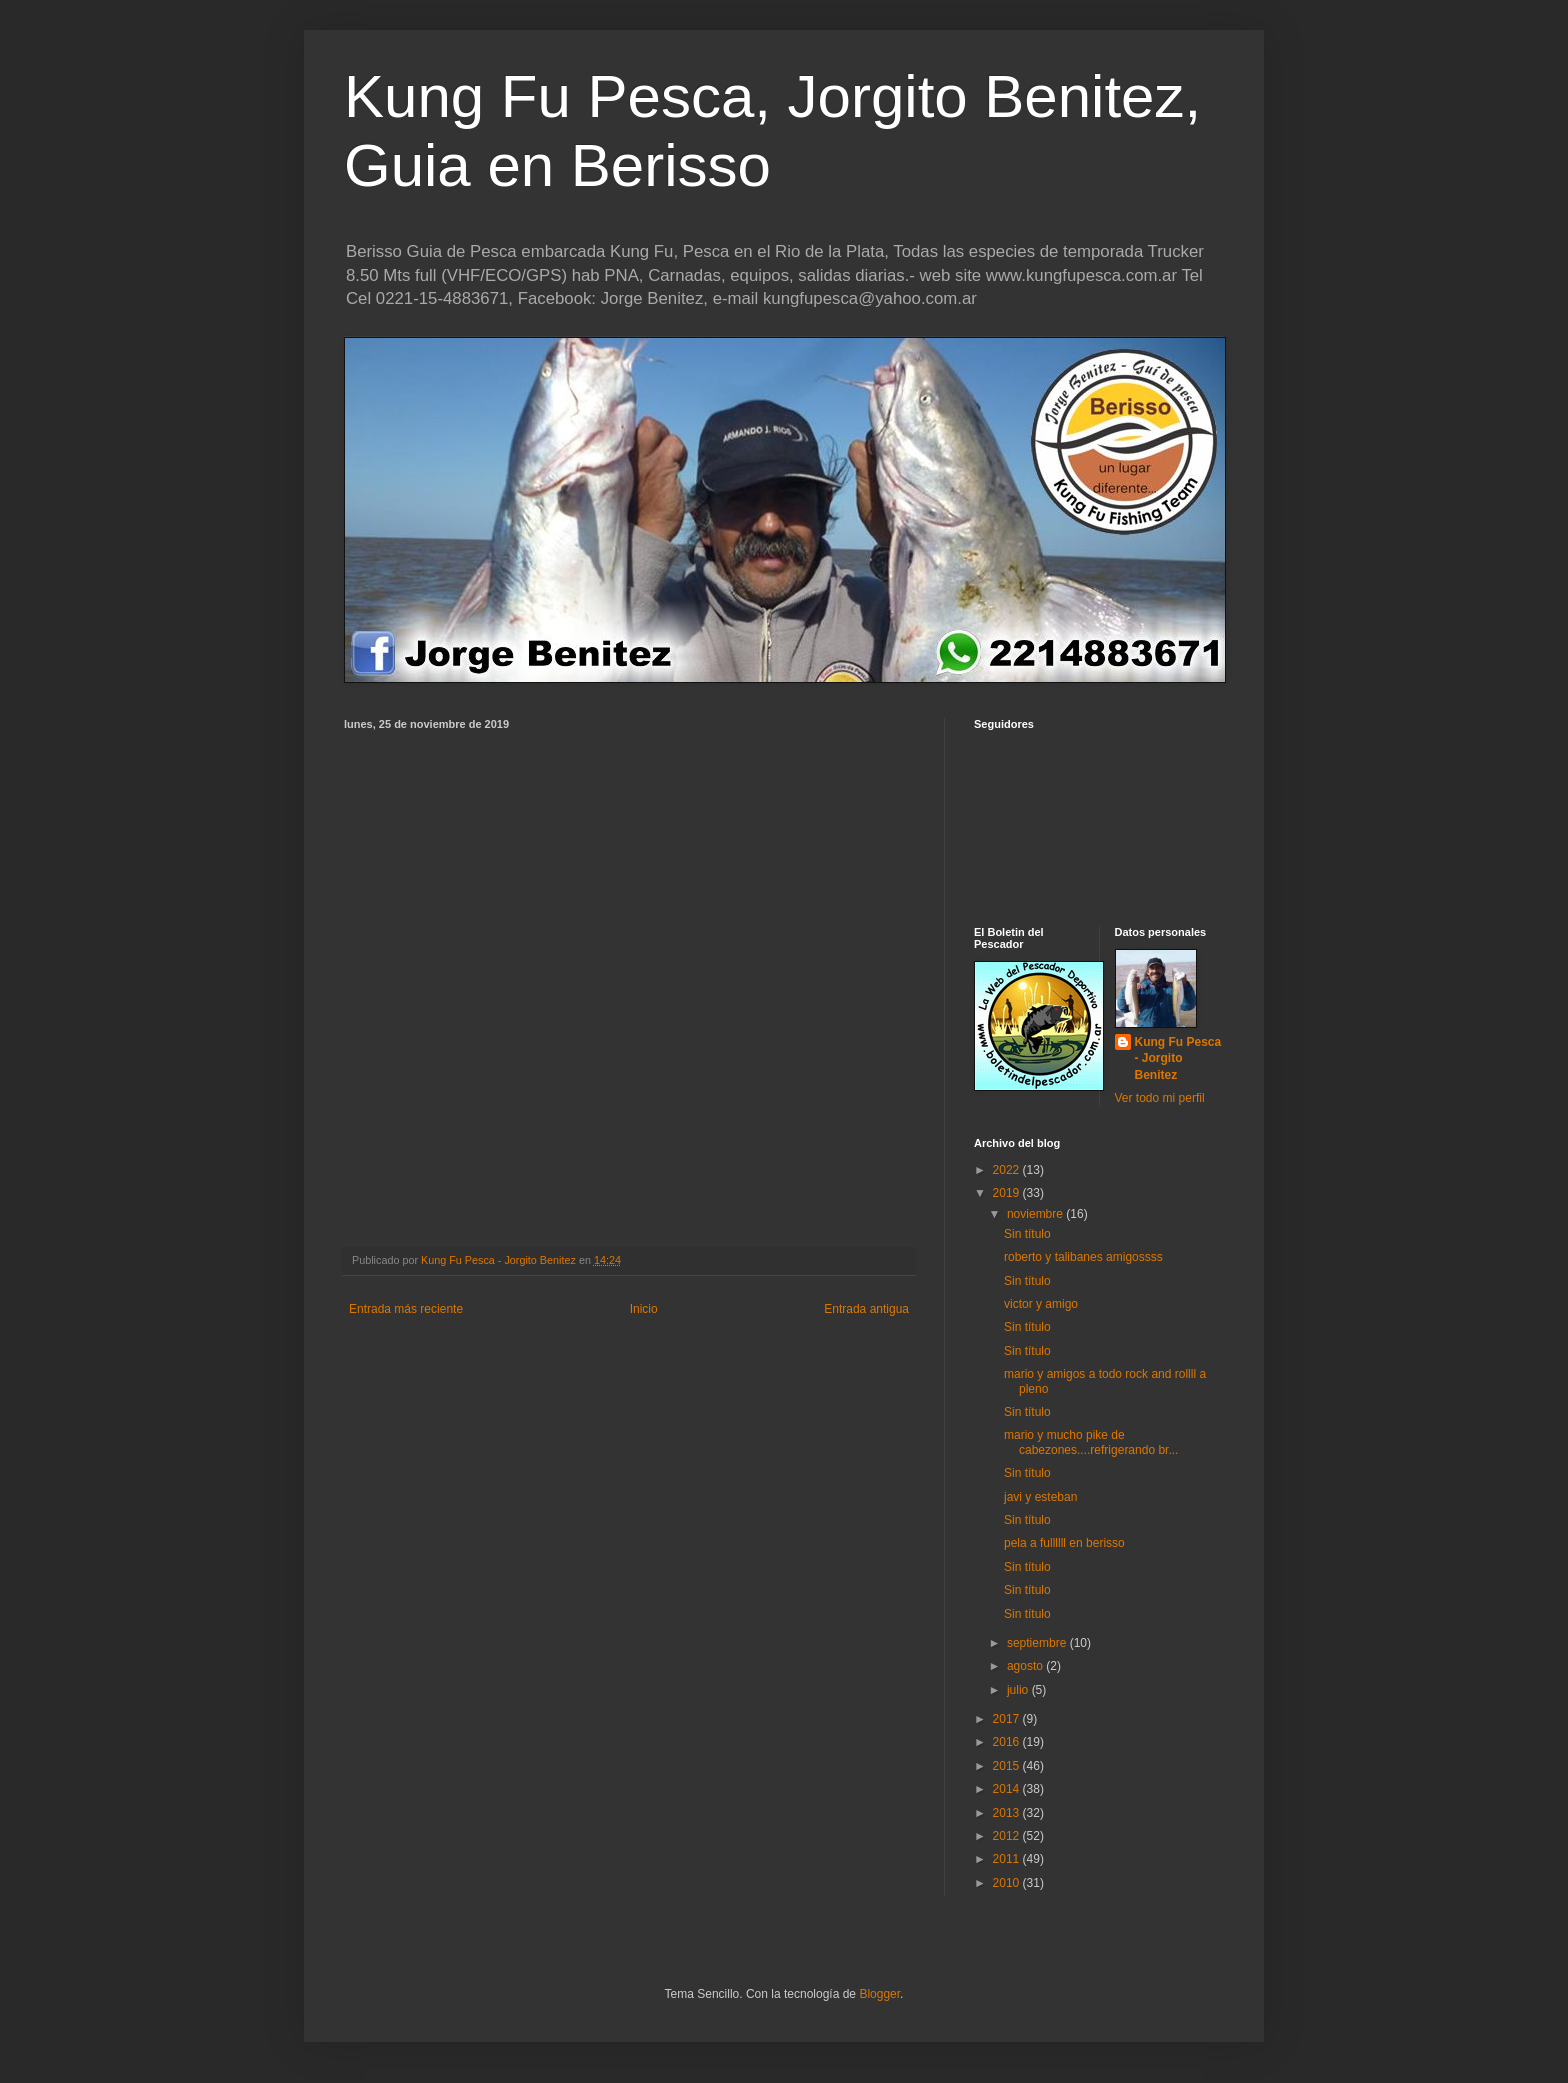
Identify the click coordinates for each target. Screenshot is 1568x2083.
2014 (1008, 1789)
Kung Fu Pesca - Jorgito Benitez (1178, 1059)
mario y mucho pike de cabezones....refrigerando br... (1091, 1442)
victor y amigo (1041, 1304)
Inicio (644, 1309)
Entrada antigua (866, 1309)
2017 (1008, 1719)
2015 (1008, 1766)
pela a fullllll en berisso (1064, 1543)
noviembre (1036, 1214)
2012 (1008, 1836)
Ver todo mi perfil (1160, 1098)
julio (1019, 1690)
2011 (1008, 1859)
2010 (1008, 1883)
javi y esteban (1040, 1497)
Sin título (1027, 1234)
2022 (1008, 1170)
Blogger (879, 1994)
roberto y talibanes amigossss (1083, 1257)
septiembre (1038, 1643)
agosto (1026, 1666)
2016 (1008, 1742)
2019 (1008, 1193)
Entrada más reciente (406, 1309)
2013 (1008, 1813)
